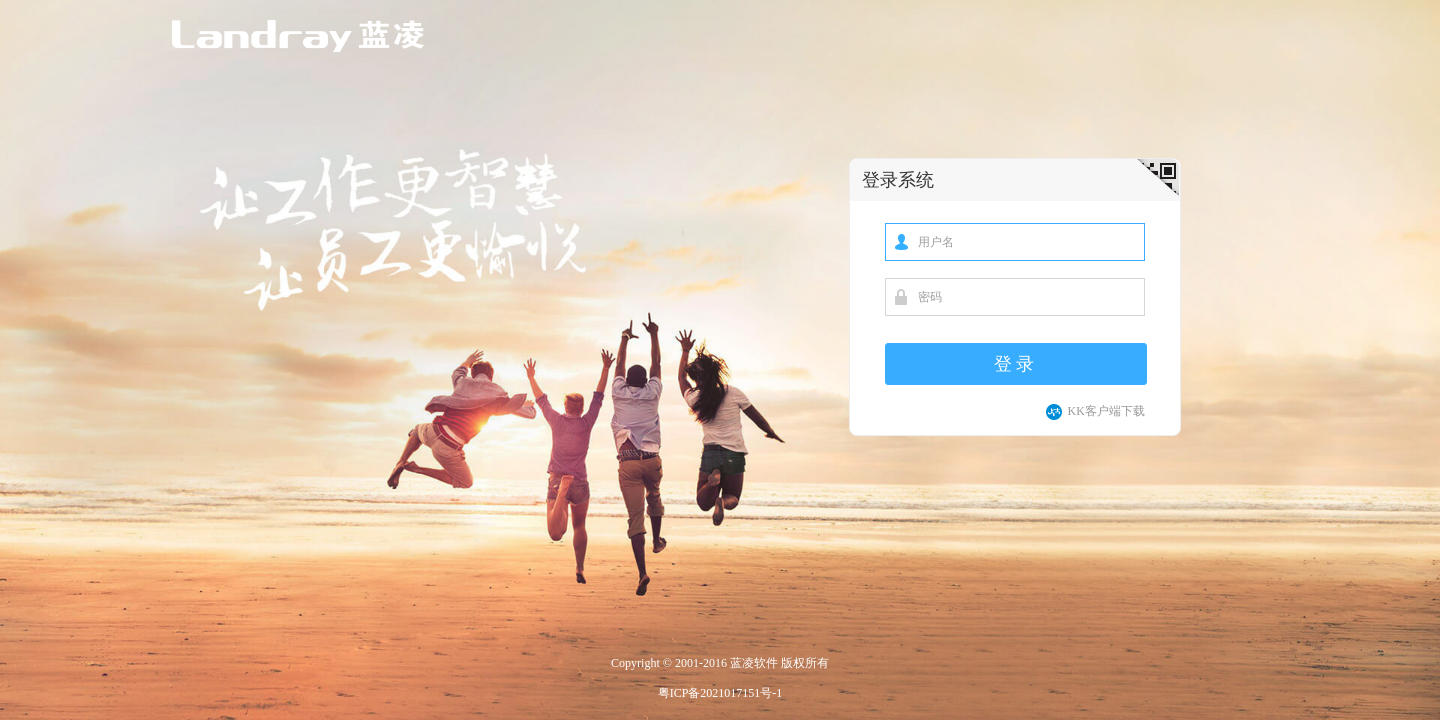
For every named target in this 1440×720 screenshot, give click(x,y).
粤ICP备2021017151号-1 (720, 693)
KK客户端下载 (1095, 411)
